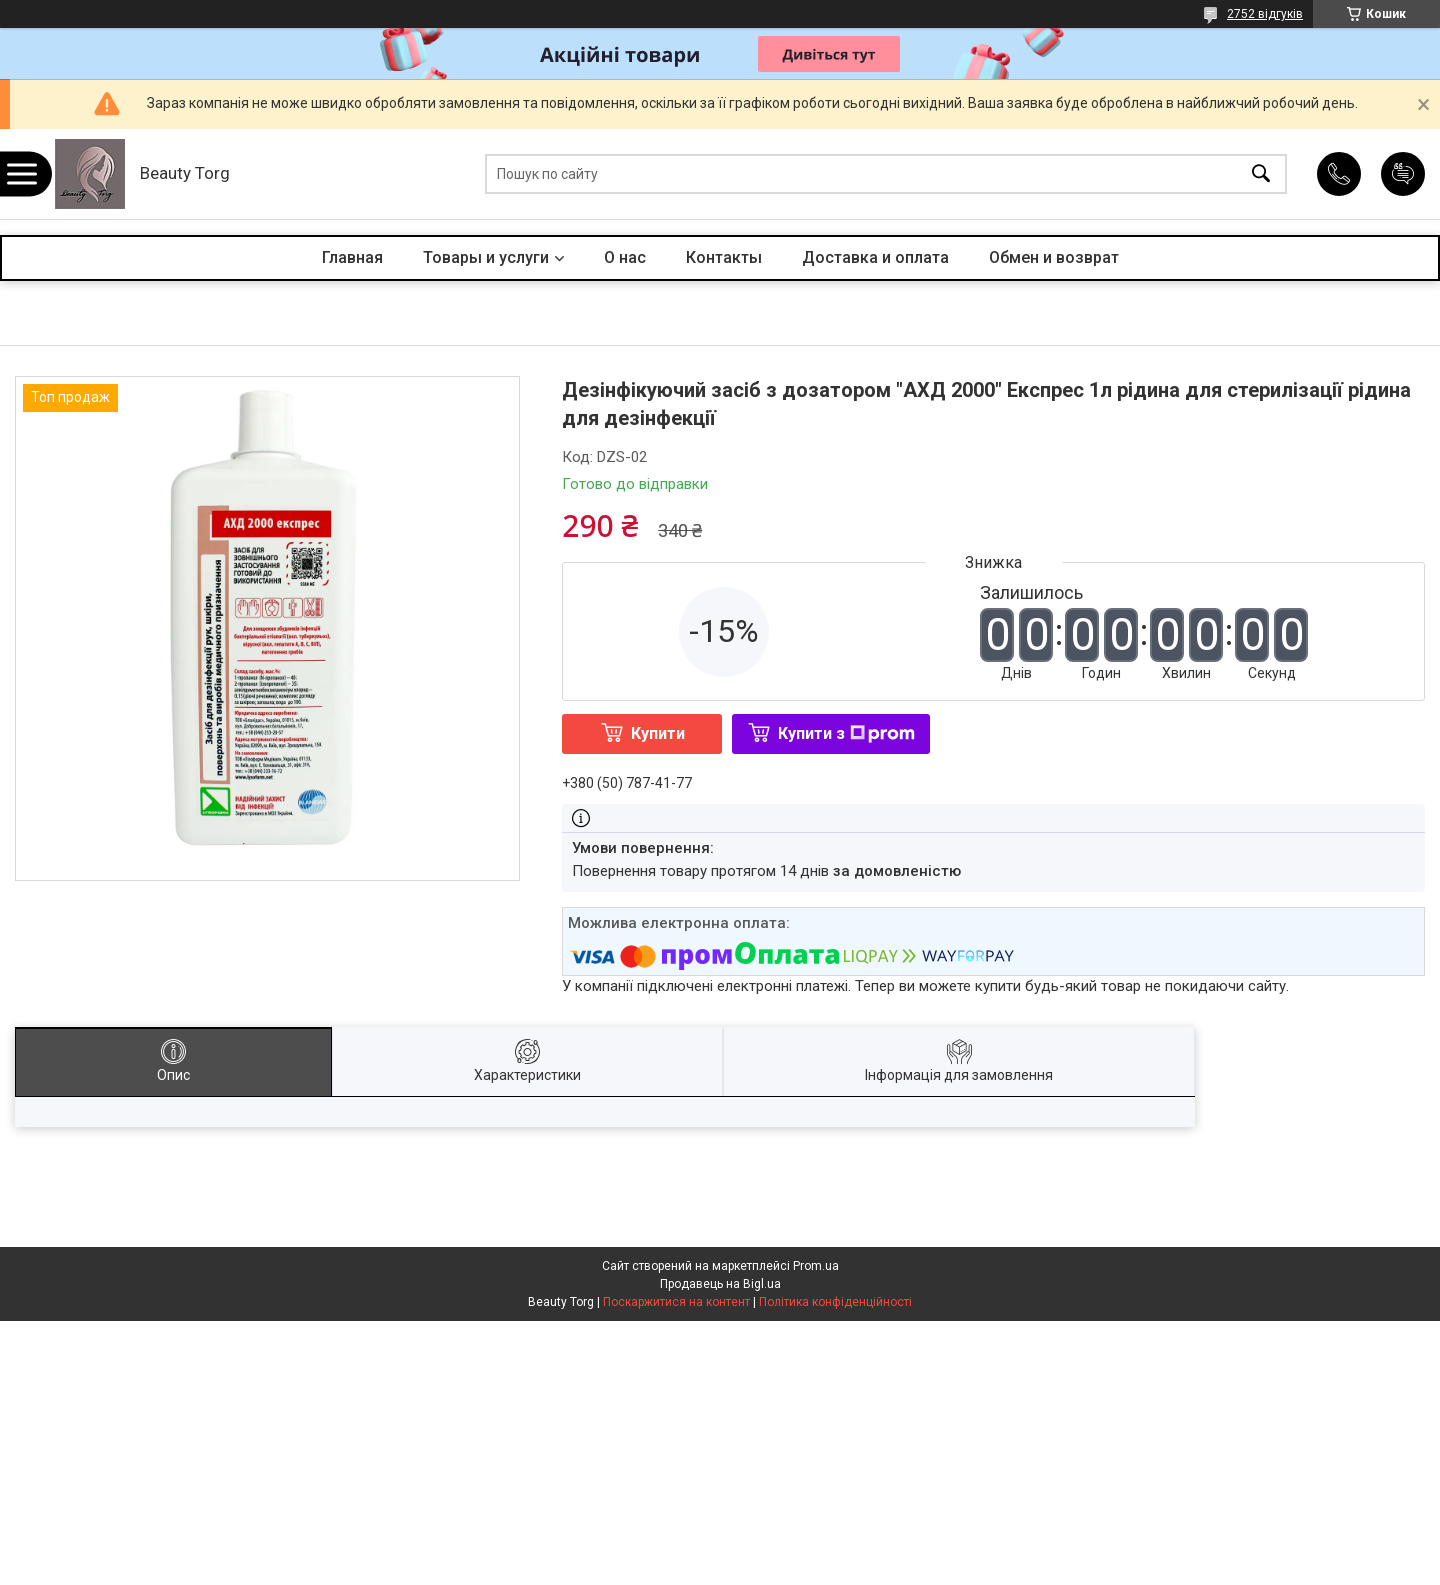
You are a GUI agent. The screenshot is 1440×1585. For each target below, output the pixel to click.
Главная (352, 257)
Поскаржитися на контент (676, 1302)
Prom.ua (816, 1266)
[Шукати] (1261, 174)
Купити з (846, 733)
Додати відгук (1403, 174)
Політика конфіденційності (835, 1302)
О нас (625, 257)
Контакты (724, 257)
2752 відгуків (1265, 14)
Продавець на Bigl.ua (720, 1284)
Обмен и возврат (1054, 257)
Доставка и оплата (875, 257)
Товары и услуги (486, 257)
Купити (658, 733)
